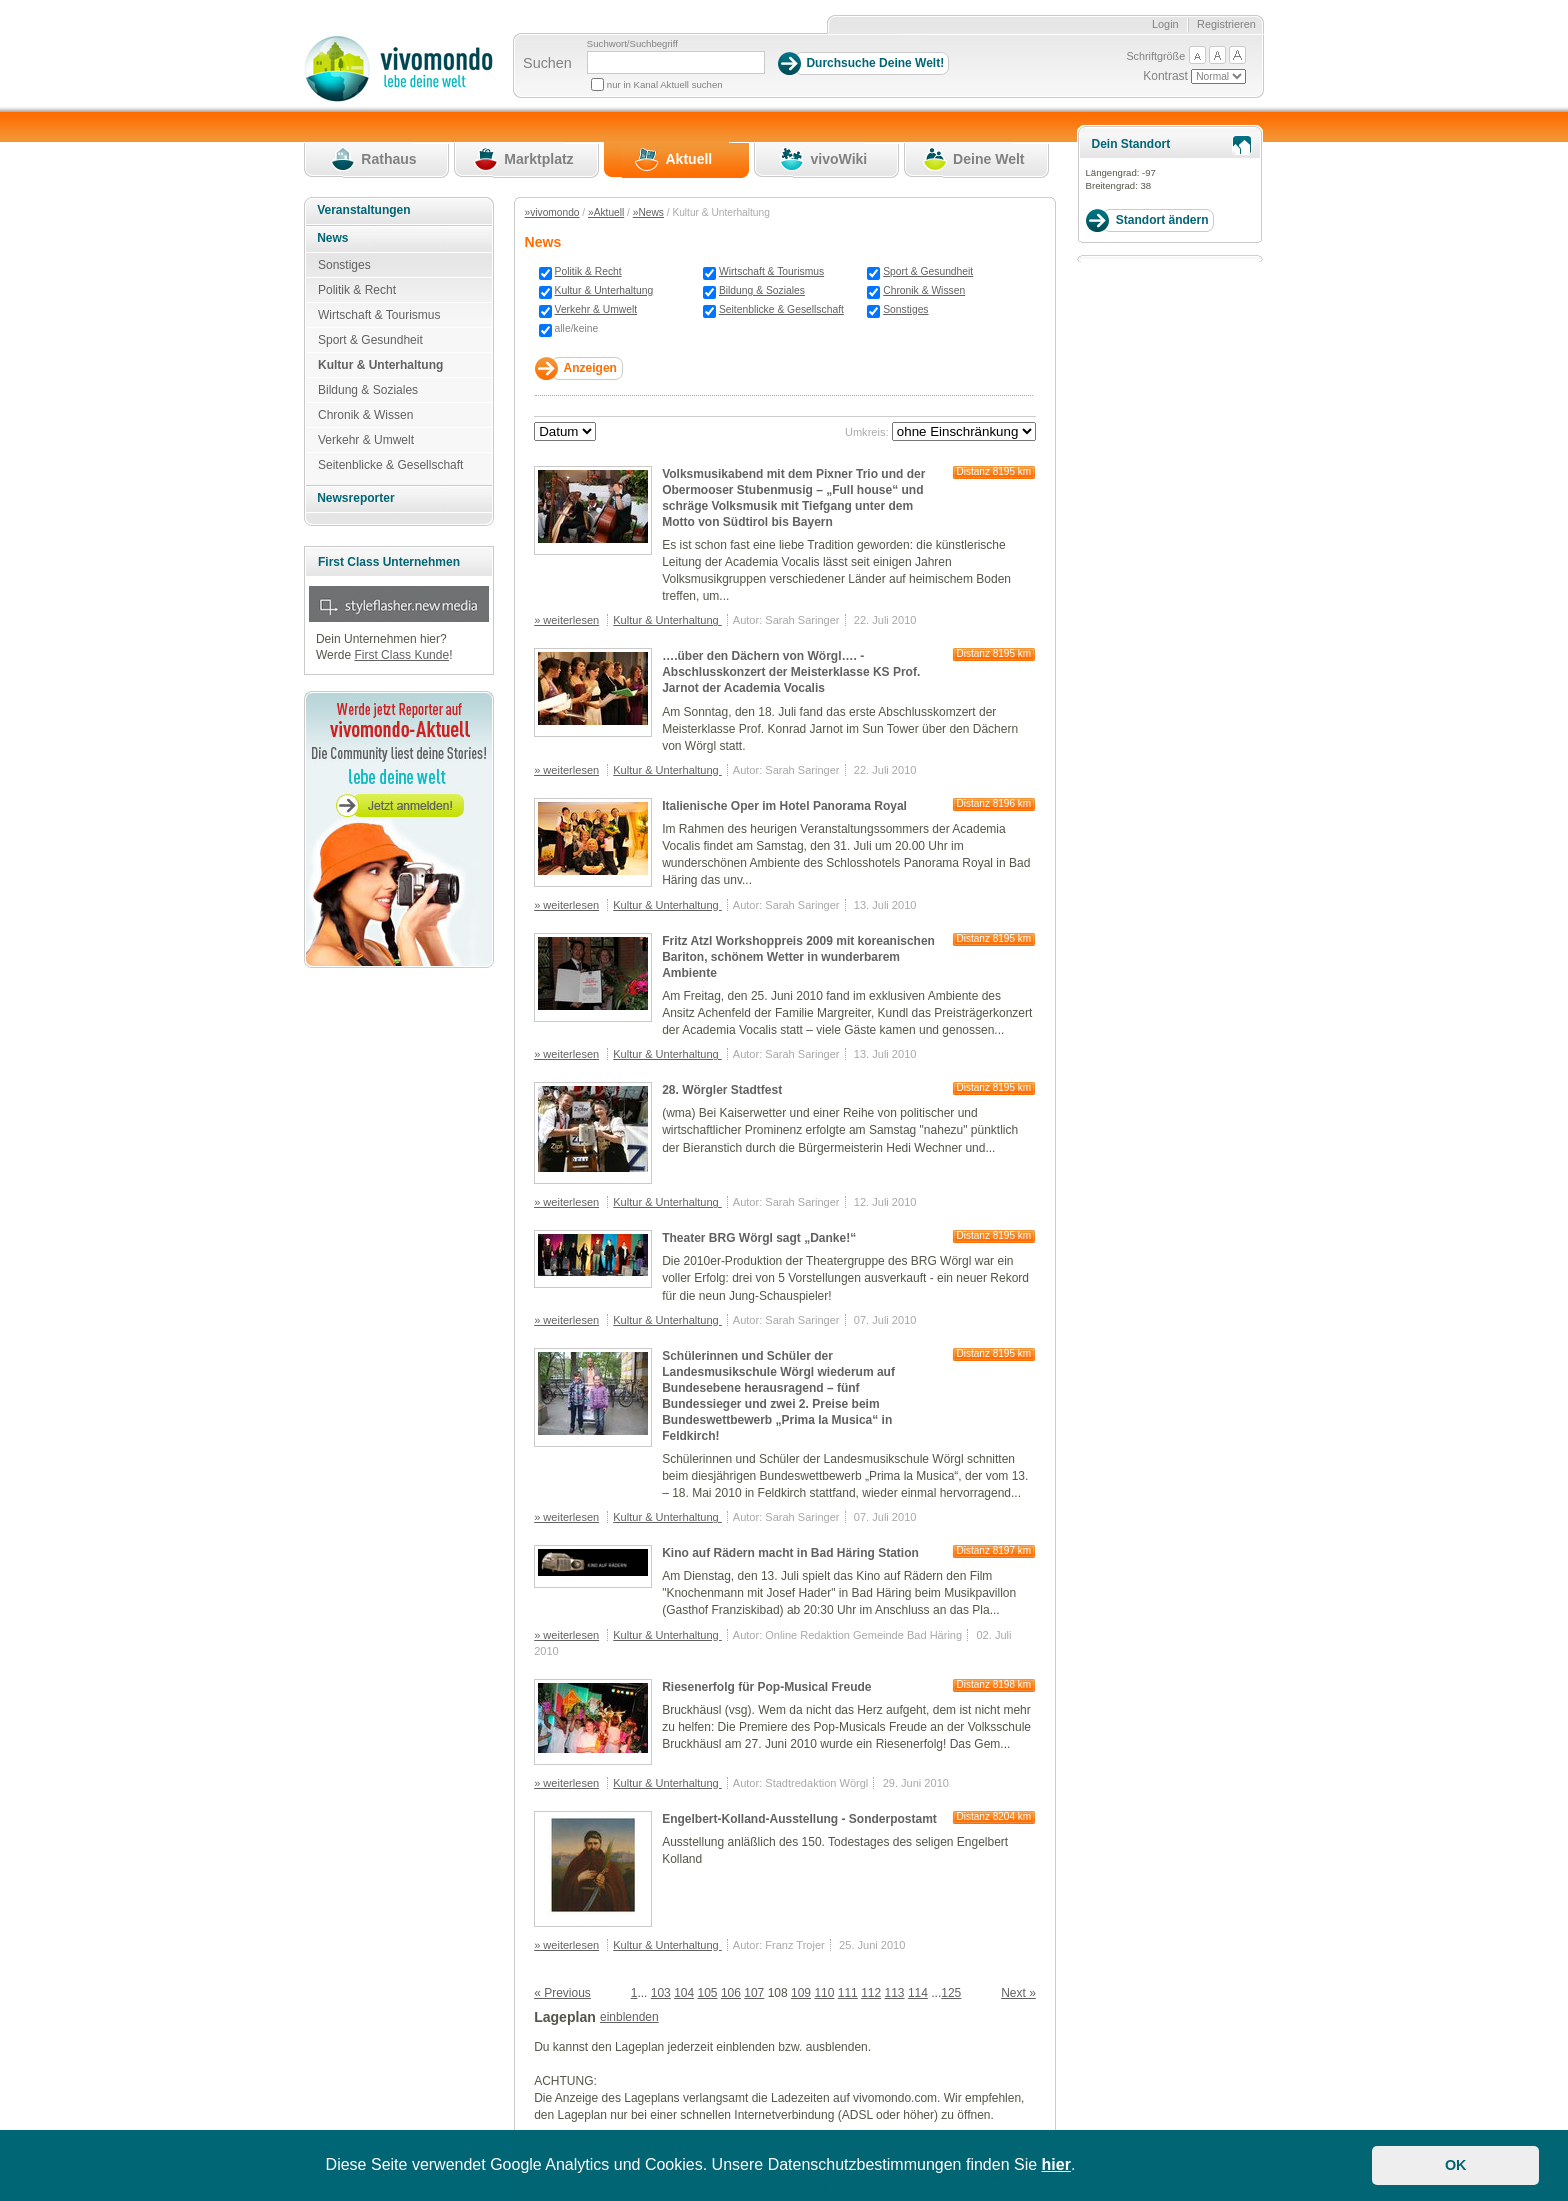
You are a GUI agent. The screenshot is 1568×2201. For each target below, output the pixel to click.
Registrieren (1226, 24)
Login (1165, 24)
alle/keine (577, 328)
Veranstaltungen (363, 210)
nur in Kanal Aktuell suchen (665, 84)
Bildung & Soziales (762, 290)
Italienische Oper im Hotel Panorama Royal (784, 806)
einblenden (629, 2017)
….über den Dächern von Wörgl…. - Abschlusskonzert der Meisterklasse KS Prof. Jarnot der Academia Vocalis (791, 672)
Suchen (547, 63)
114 (918, 1993)
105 (708, 1993)
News (332, 238)
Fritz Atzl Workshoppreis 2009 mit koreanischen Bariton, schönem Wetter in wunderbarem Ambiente (798, 957)
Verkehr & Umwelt (596, 309)
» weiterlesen (566, 620)
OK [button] (1456, 2165)
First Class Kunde (401, 655)
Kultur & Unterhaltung (604, 290)
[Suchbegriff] (676, 62)
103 (661, 1993)
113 (895, 1993)
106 (731, 1993)
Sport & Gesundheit (928, 271)
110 (824, 1993)
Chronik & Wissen (924, 290)
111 (848, 1993)
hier (1056, 2164)
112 (871, 1993)
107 (754, 1993)
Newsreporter (355, 498)
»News (648, 212)
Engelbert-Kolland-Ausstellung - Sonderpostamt (799, 1819)
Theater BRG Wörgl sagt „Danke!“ (759, 1238)
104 (684, 1993)
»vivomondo (552, 212)
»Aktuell (606, 212)
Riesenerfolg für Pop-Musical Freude (766, 1687)
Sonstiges (905, 309)
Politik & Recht (588, 271)
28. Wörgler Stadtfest (722, 1090)
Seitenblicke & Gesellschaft (781, 309)
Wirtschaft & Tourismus (771, 271)
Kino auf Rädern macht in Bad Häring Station (790, 1553)
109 (801, 1993)
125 (951, 1993)
